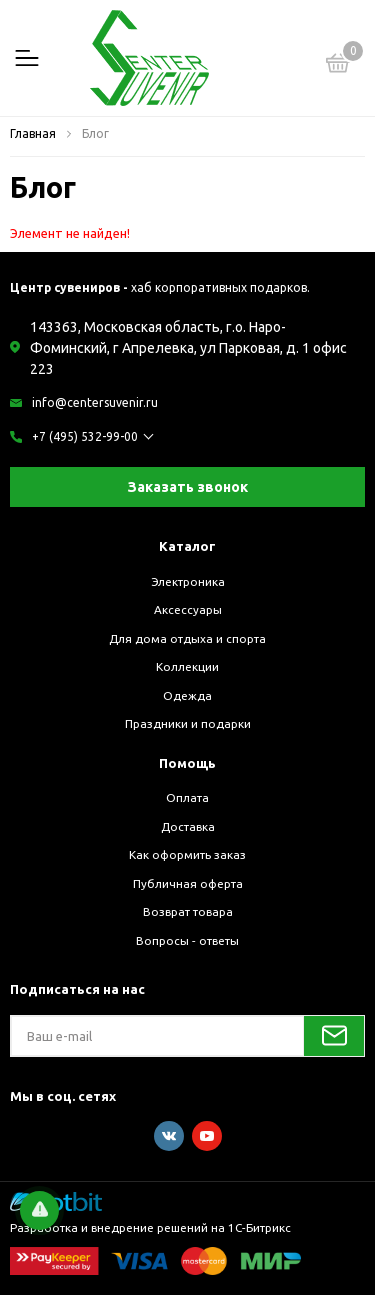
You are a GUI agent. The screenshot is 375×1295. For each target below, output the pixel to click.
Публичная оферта (188, 883)
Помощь (187, 763)
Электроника (188, 581)
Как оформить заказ (187, 854)
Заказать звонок (188, 487)
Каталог (187, 546)
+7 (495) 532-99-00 (85, 436)
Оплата (187, 797)
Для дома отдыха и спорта (187, 638)
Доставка (188, 826)
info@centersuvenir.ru (95, 402)
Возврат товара (188, 911)
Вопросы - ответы (187, 940)
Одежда (187, 695)
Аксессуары (188, 609)
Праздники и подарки (188, 723)
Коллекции (187, 666)
